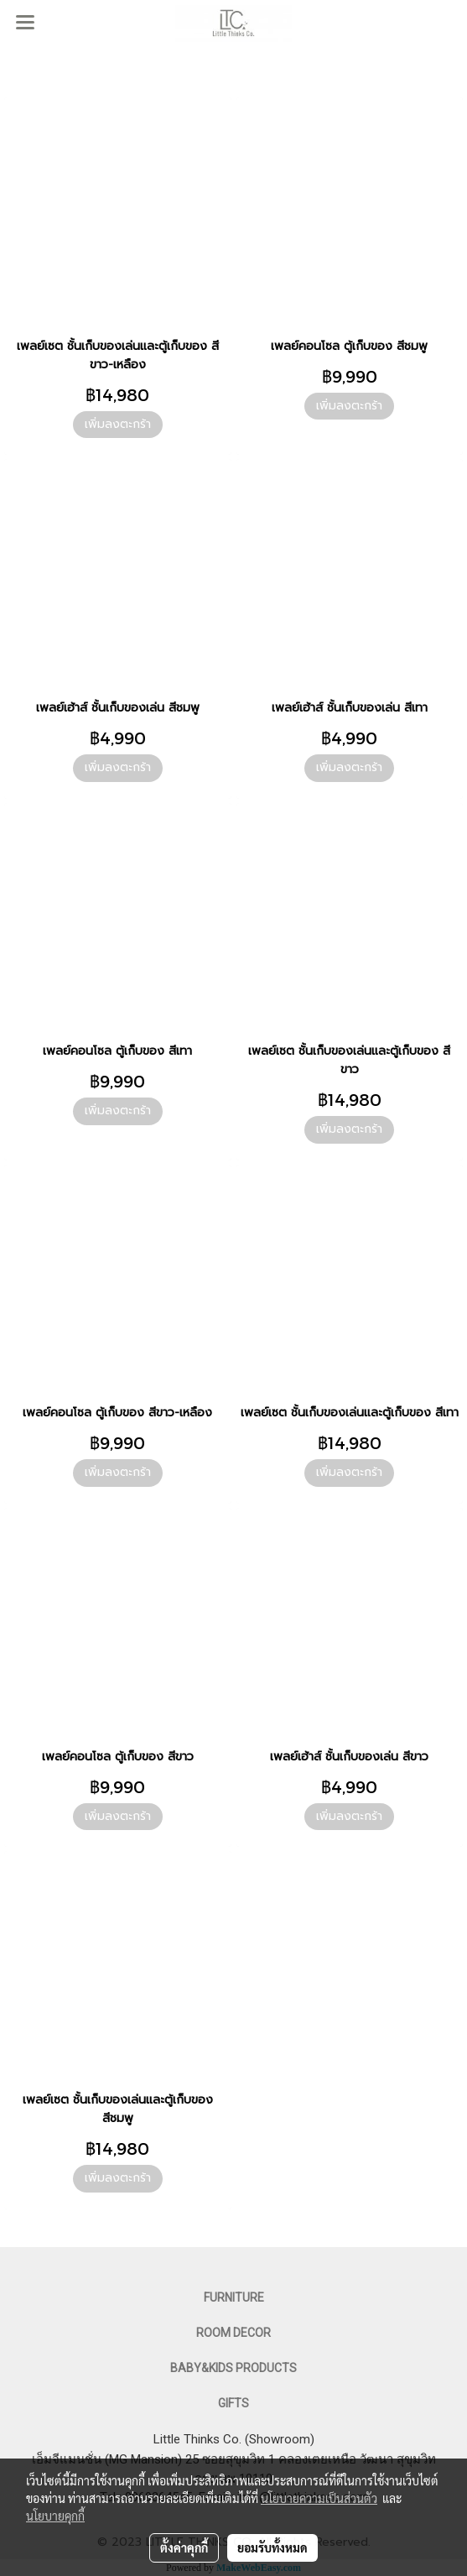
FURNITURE (234, 2297)
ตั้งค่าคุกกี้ (184, 2547)
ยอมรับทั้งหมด (272, 2547)
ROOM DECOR (233, 2332)
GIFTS (233, 2403)
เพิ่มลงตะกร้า (118, 424)
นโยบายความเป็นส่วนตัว (319, 2498)
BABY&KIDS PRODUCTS (233, 2368)
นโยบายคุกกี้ (55, 2515)
